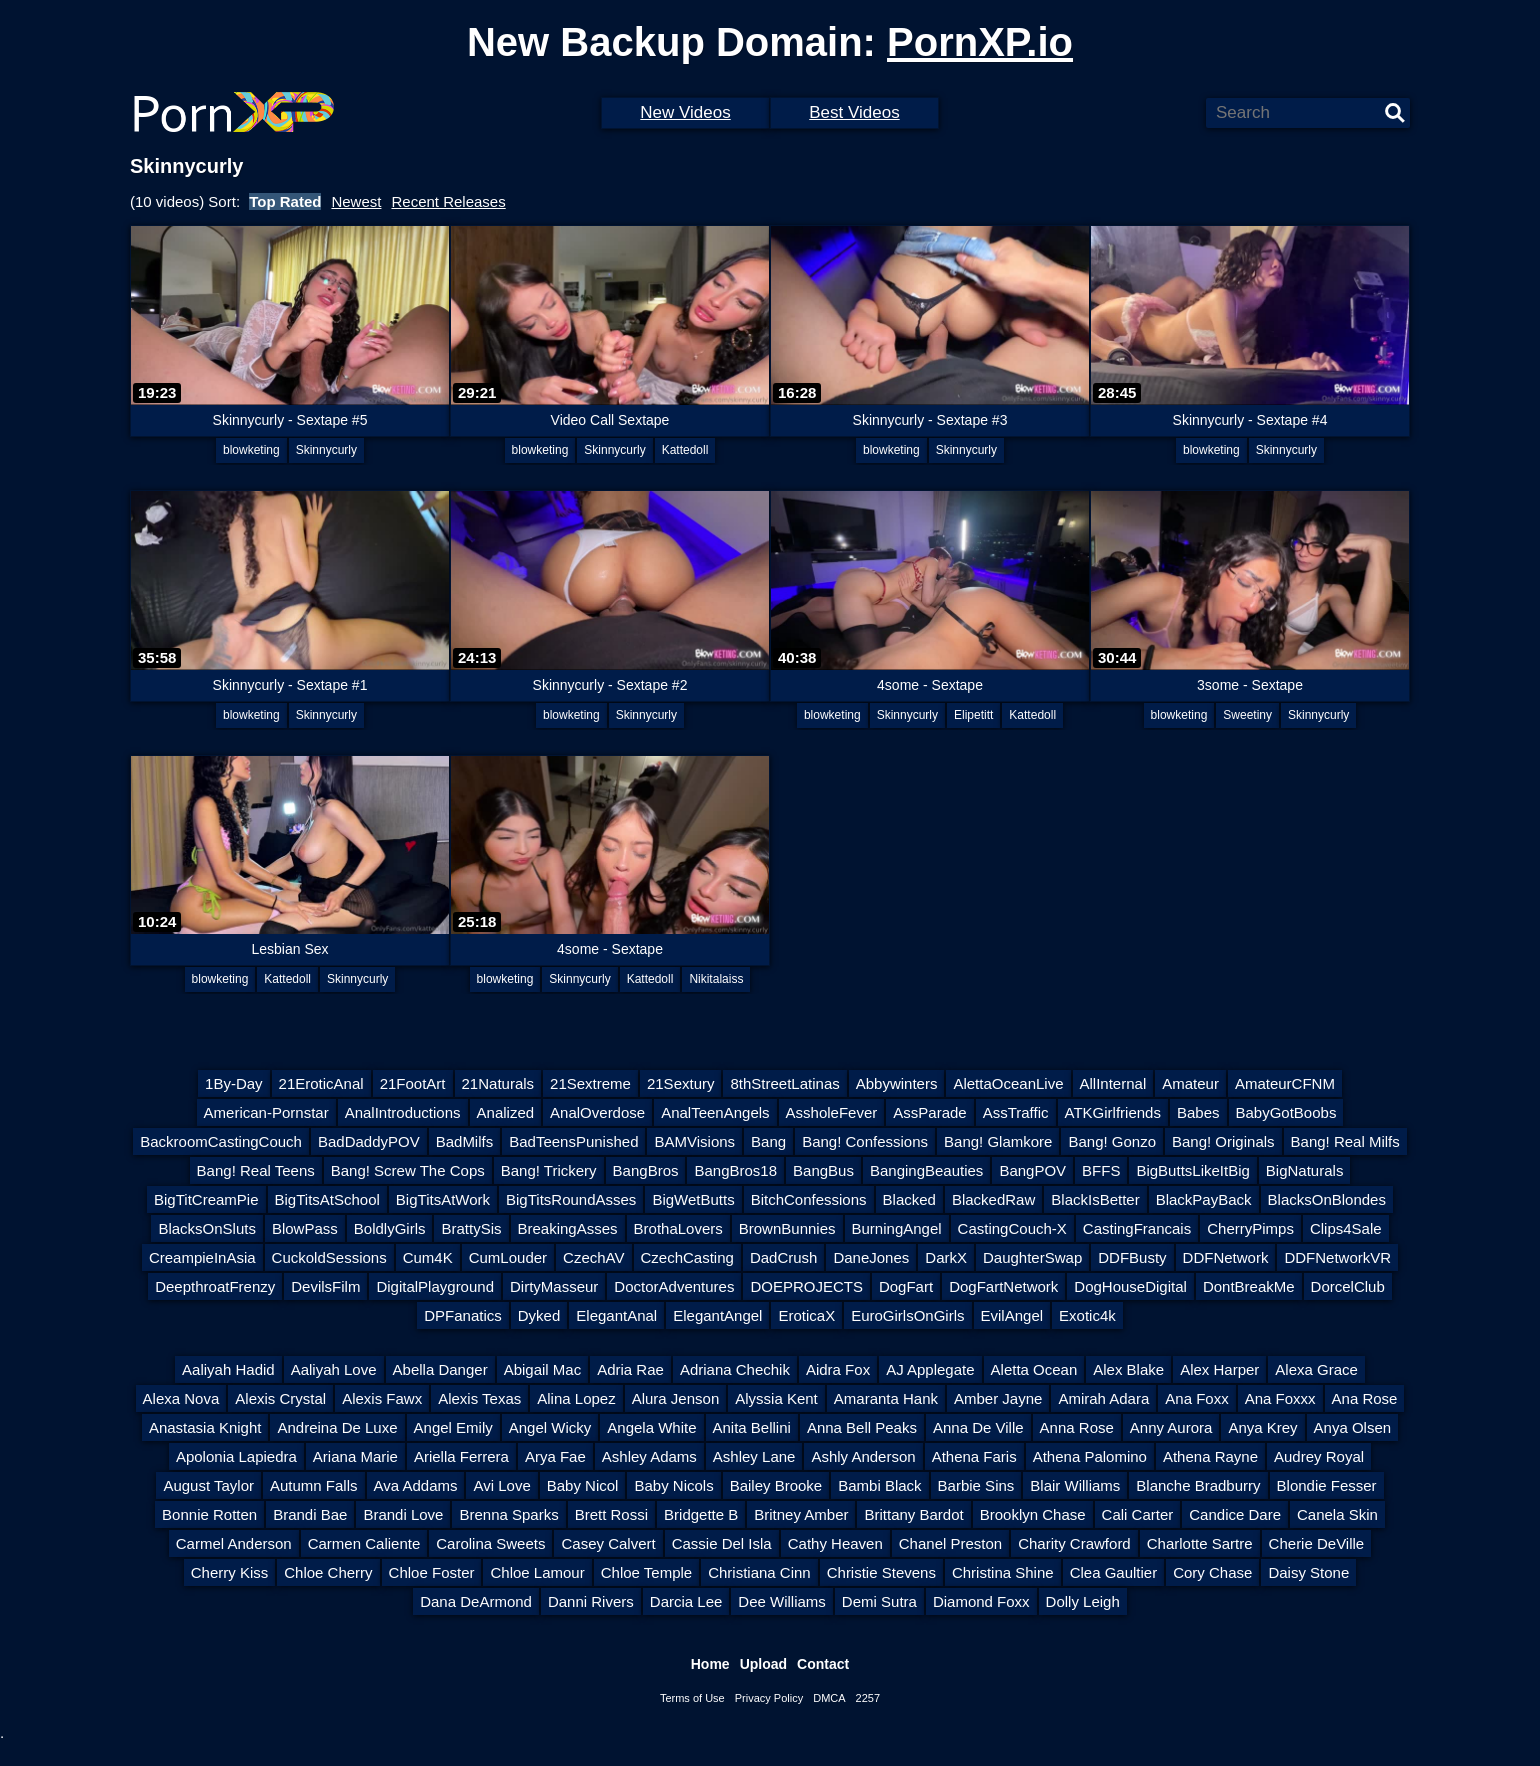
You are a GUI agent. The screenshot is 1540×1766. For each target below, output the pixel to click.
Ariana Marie (355, 1456)
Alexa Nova (181, 1398)
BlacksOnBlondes (1327, 1199)
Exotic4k (1087, 1315)
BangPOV (1032, 1170)
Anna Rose (1077, 1427)
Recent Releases (448, 201)
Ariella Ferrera (461, 1456)
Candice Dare (1235, 1514)
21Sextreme (590, 1083)
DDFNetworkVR (1337, 1257)
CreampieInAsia (202, 1257)
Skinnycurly (326, 450)
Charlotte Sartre (1200, 1543)
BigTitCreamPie (206, 1199)
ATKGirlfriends (1113, 1112)
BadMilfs (465, 1141)
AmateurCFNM (1285, 1083)
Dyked (539, 1315)
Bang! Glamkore (998, 1141)
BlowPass (305, 1228)
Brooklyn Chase (1033, 1514)
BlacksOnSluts (207, 1228)
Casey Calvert (608, 1543)
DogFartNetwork (1003, 1286)
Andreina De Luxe (337, 1427)
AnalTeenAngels (715, 1112)
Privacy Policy (769, 1698)
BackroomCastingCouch (221, 1141)
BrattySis (471, 1228)
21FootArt (413, 1083)
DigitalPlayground (435, 1286)
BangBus (823, 1170)
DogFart (906, 1286)
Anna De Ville (978, 1427)
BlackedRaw (993, 1199)
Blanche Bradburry (1198, 1485)
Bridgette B (701, 1514)
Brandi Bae (310, 1514)
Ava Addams (416, 1485)
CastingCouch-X (1012, 1228)
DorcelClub (1348, 1286)
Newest (356, 201)
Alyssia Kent (776, 1398)
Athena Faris (974, 1456)
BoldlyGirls (390, 1228)
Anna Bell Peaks (862, 1427)
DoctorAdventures (674, 1286)
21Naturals (498, 1083)
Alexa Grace (1316, 1369)
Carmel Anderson (234, 1543)
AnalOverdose (597, 1112)
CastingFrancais (1137, 1228)
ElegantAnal (616, 1315)
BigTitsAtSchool (327, 1199)
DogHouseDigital (1130, 1286)
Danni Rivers (591, 1601)
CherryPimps (1250, 1228)
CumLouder (508, 1257)
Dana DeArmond (476, 1601)
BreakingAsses (568, 1228)
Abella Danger (440, 1369)
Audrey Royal (1319, 1456)
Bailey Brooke (776, 1485)
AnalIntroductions (403, 1112)
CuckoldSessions (329, 1257)
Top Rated (285, 201)
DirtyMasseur (554, 1286)
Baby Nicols (673, 1485)
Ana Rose (1365, 1398)
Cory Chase (1212, 1572)
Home (710, 1664)
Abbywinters (897, 1083)
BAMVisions (694, 1141)
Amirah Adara (1103, 1398)
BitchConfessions (809, 1199)
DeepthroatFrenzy (215, 1286)
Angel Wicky (550, 1427)
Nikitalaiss (716, 979)
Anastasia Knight (205, 1427)
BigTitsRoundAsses (571, 1199)
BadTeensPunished (573, 1141)
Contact (823, 1664)
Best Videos (854, 112)
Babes (1198, 1112)
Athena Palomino (1090, 1456)
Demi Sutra (879, 1601)
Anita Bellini (752, 1427)
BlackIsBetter (1095, 1199)
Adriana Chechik (735, 1369)
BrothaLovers (678, 1228)
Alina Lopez (576, 1398)
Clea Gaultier (1114, 1572)
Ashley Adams (649, 1456)
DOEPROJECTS (806, 1286)
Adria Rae (630, 1369)
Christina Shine (1003, 1572)
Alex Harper (1219, 1369)
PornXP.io (980, 42)
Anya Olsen (1353, 1427)
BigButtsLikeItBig (1192, 1170)
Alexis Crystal (280, 1398)
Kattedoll (685, 450)
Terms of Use (692, 1698)
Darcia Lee (686, 1601)
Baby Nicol (583, 1485)
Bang (768, 1141)
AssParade (929, 1112)
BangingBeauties (926, 1170)
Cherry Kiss (230, 1572)
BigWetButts (693, 1199)
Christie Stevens (881, 1572)
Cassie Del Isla (722, 1543)
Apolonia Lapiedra (236, 1456)
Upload (763, 1664)
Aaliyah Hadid (228, 1369)
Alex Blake (1128, 1369)
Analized (506, 1112)
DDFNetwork (1226, 1257)
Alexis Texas (479, 1398)
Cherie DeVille (1317, 1543)
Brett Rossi (611, 1514)
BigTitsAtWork (443, 1199)
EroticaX (806, 1315)
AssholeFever (832, 1112)
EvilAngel (1012, 1315)
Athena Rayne (1210, 1456)
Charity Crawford (1074, 1543)
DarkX (946, 1257)
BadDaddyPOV (369, 1141)
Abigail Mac (543, 1369)
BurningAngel (897, 1228)
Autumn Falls (314, 1485)
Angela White (651, 1427)
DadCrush (784, 1257)
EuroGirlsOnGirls (907, 1315)
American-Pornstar (266, 1112)
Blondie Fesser (1327, 1485)
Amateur (1190, 1083)
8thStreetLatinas (784, 1083)
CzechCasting (687, 1257)
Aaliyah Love (334, 1369)
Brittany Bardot (913, 1514)
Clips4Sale (1346, 1228)
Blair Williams (1075, 1485)
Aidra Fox (838, 1369)
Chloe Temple (646, 1572)
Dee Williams (782, 1601)
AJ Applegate (930, 1369)
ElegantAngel (717, 1315)
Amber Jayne (998, 1398)
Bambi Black (879, 1485)
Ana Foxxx (1280, 1398)
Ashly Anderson (863, 1456)
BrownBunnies (787, 1228)
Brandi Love (403, 1514)
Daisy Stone (1308, 1572)
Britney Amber (801, 1514)
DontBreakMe (1249, 1286)
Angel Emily (453, 1427)
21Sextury (681, 1083)
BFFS (1101, 1170)
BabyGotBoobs (1286, 1112)
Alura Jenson (676, 1398)
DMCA (829, 1698)
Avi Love (501, 1485)
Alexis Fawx (382, 1398)
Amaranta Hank (886, 1398)
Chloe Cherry (328, 1572)
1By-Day (234, 1083)
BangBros (646, 1170)
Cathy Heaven (835, 1543)
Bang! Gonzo (1112, 1141)
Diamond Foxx (981, 1601)
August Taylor (208, 1485)
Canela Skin (1337, 1514)
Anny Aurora (1171, 1427)
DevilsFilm (325, 1286)
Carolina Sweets (490, 1543)
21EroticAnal (321, 1083)
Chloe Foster (432, 1572)
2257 (868, 1698)
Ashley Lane (754, 1456)
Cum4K (428, 1257)
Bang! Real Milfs (1345, 1141)
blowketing (251, 450)
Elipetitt (973, 715)
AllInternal (1113, 1083)
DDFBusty (1132, 1257)
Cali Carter (1138, 1514)
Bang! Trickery (549, 1170)
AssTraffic (1016, 1112)
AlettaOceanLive (1008, 1083)
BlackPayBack (1204, 1199)
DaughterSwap (1032, 1257)
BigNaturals (1305, 1170)
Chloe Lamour (537, 1572)
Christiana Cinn (759, 1572)
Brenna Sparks (508, 1514)
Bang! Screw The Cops (408, 1170)
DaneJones (871, 1257)
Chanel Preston (950, 1543)
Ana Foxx (1196, 1398)
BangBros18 (735, 1170)
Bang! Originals (1223, 1141)
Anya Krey (1262, 1427)
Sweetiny (1247, 715)
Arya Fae (555, 1456)
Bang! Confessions (865, 1141)
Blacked (909, 1199)
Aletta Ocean (1034, 1369)
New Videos (685, 112)
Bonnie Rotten (209, 1514)
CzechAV (593, 1257)
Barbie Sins (976, 1485)
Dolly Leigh (1083, 1601)
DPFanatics (463, 1315)
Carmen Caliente (364, 1543)
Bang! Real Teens (256, 1170)
